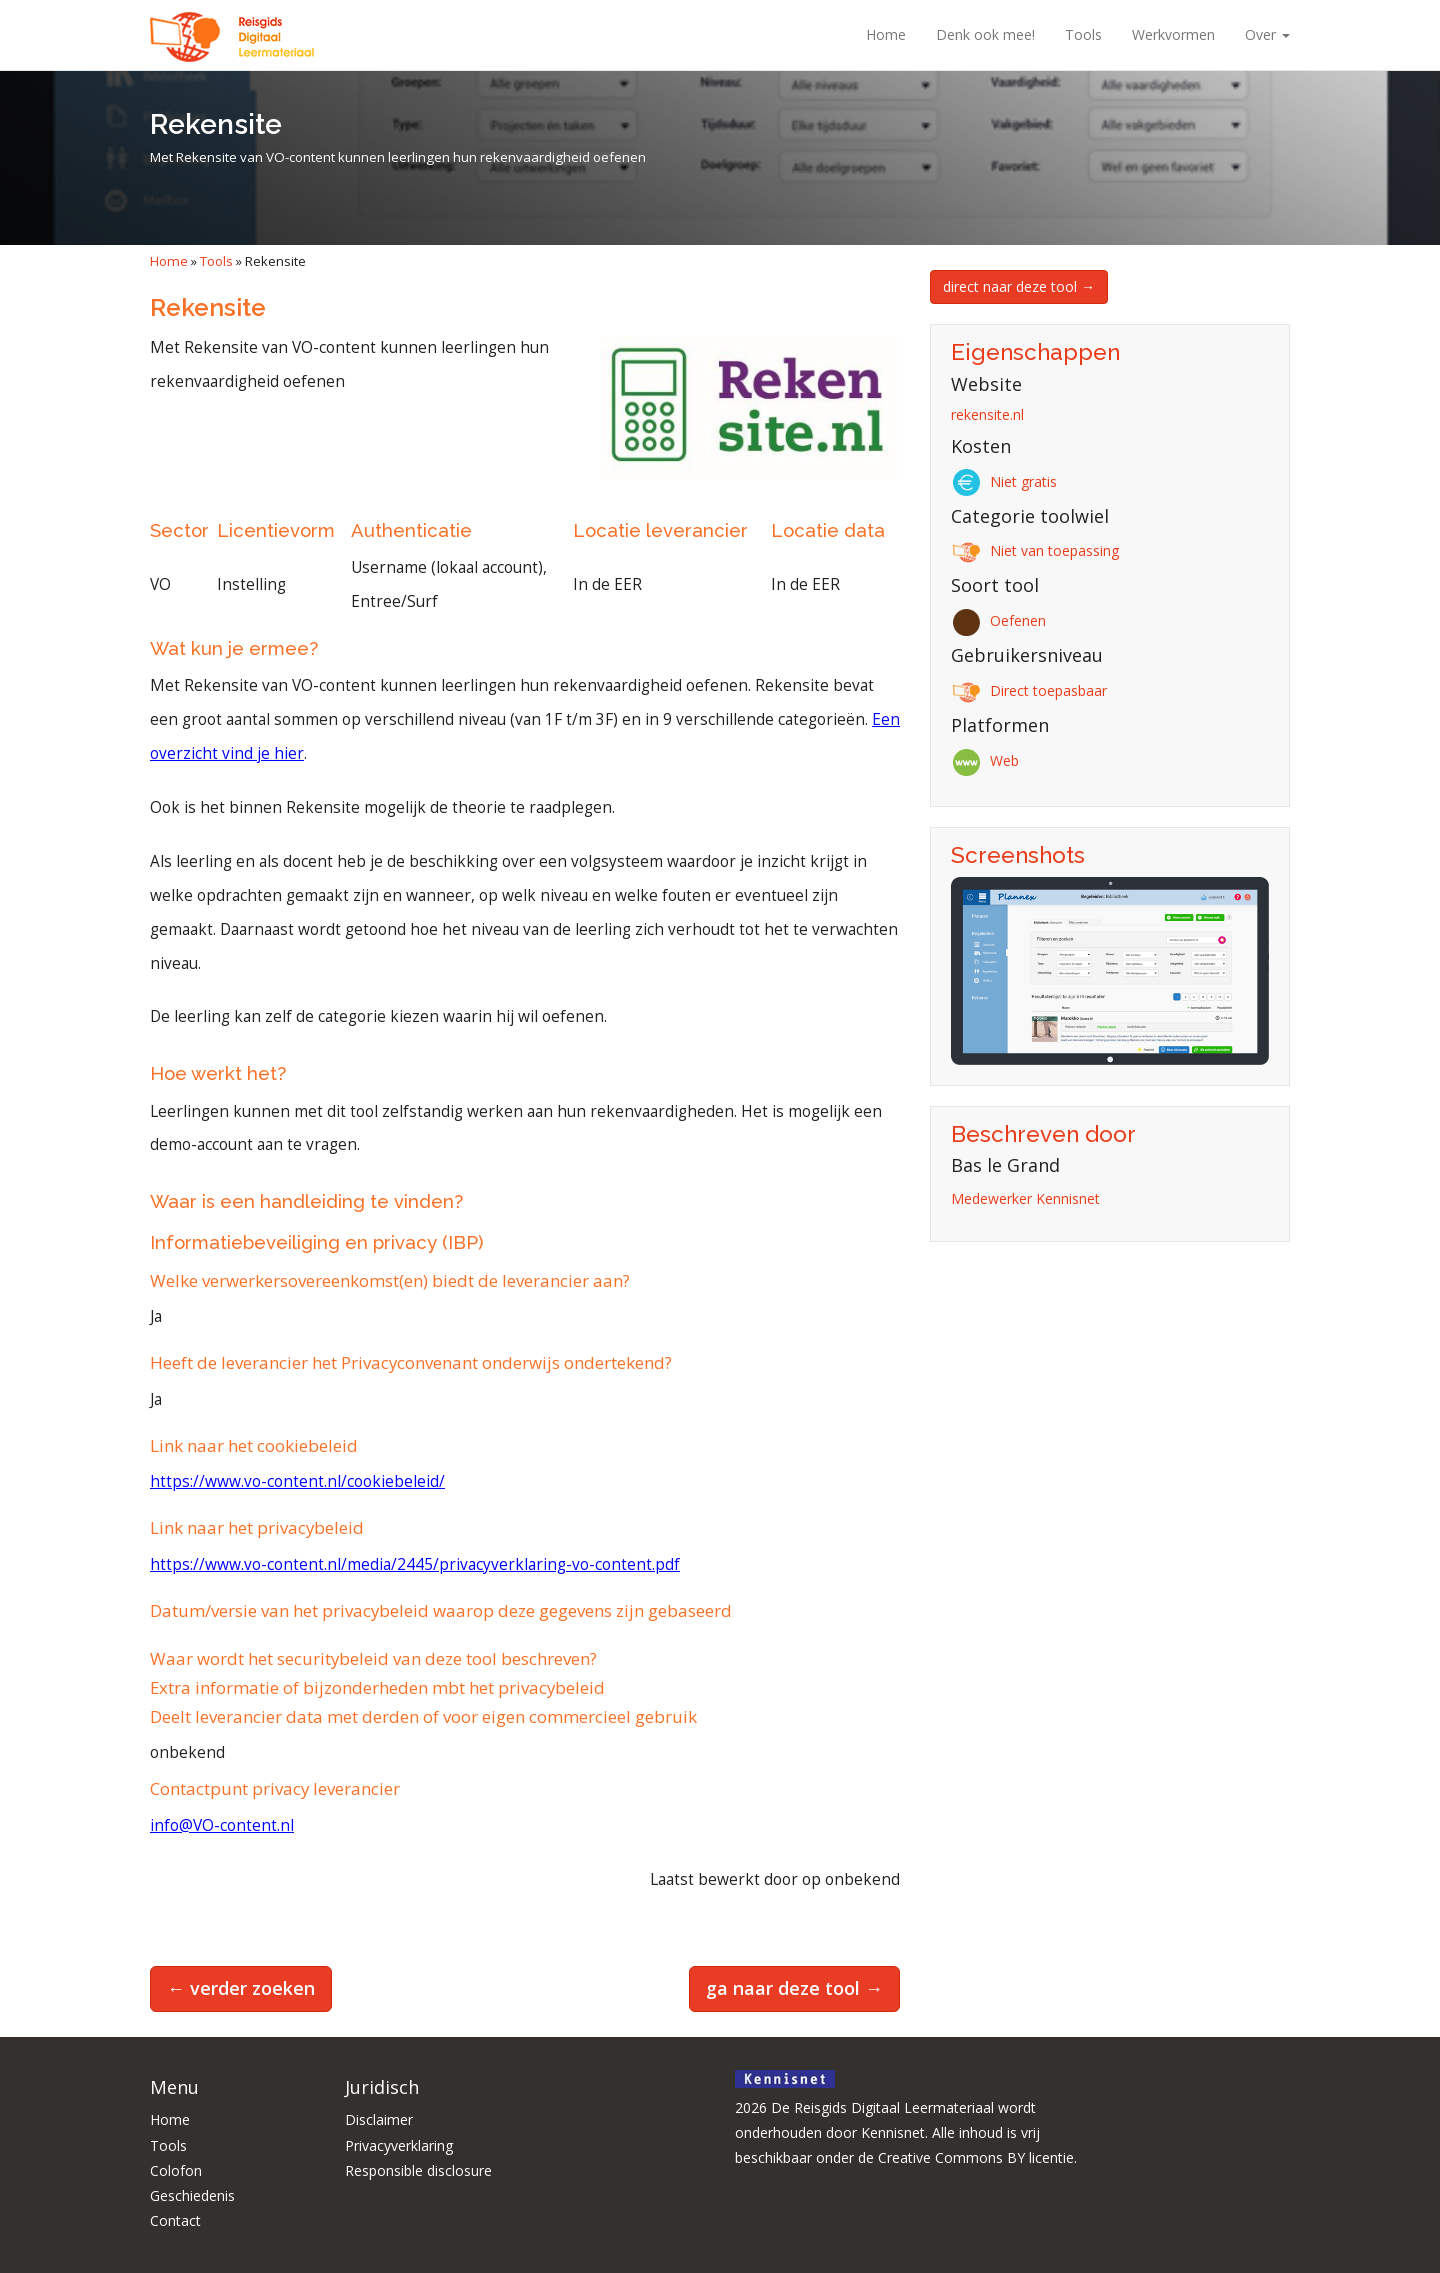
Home (886, 34)
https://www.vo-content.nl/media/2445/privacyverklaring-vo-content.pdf (415, 1564)
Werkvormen (1173, 34)
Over (1267, 34)
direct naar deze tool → (1019, 286)
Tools (1083, 34)
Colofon (176, 2170)
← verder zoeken (241, 1988)
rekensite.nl (987, 414)
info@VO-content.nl (222, 1825)
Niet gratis (1007, 481)
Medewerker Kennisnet (1025, 1198)
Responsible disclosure (418, 2170)
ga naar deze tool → (794, 1988)
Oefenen (1002, 620)
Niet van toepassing (1038, 550)
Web (988, 760)
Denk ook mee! (985, 34)
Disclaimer (379, 2119)
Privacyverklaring (399, 2145)
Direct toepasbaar (1032, 690)
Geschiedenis (192, 2195)
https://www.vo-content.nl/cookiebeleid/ (297, 1481)
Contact (175, 2220)
